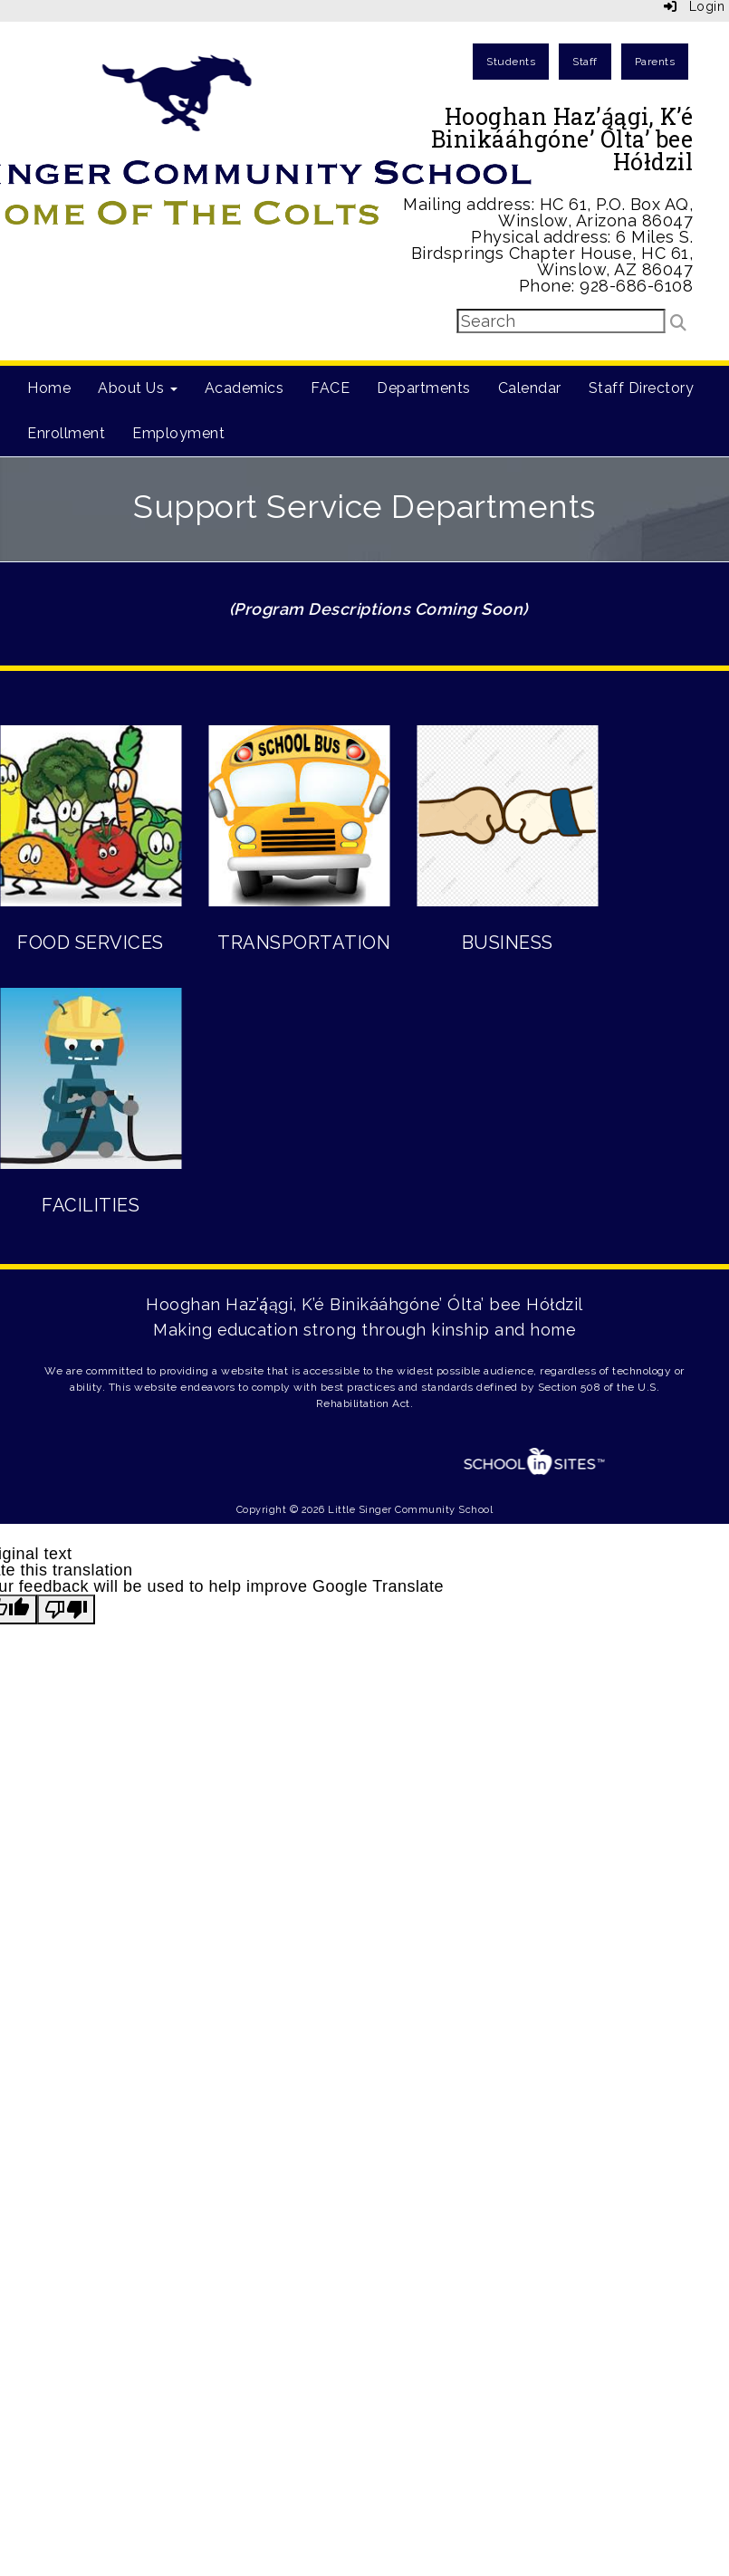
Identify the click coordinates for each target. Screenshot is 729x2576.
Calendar (529, 388)
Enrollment (66, 433)
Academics (244, 388)
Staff (585, 61)
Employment (178, 433)
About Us (137, 388)
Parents (655, 61)
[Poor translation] (66, 1609)
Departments (424, 388)
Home (49, 388)
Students (510, 61)
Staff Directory (642, 388)
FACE (330, 388)
